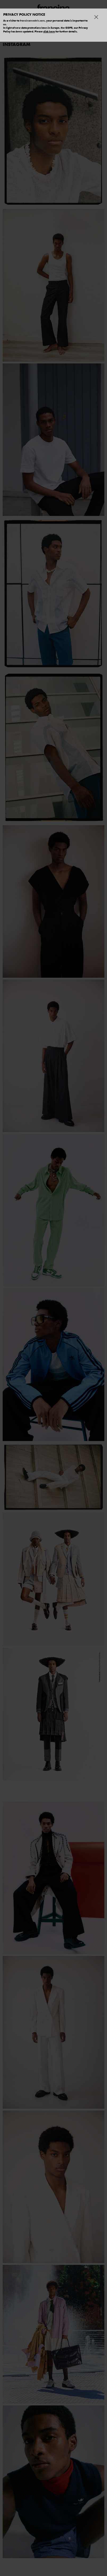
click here (49, 31)
